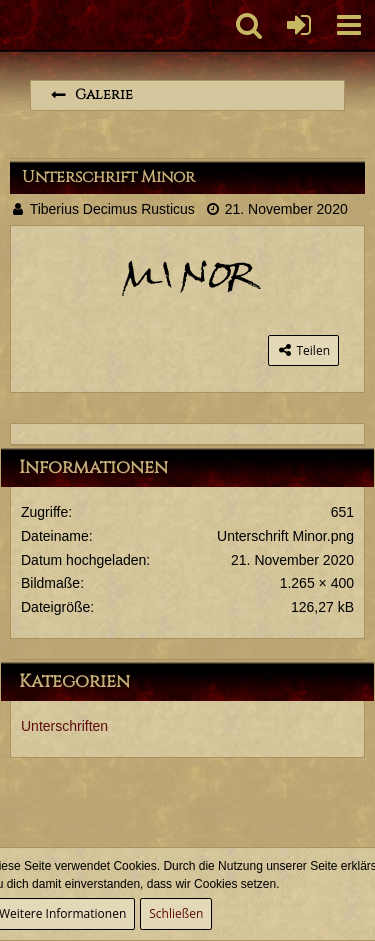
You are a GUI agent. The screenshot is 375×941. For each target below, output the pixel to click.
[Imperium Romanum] (10, 25)
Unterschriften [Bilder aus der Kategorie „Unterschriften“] (64, 726)
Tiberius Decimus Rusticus (112, 209)
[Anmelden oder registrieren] (299, 25)
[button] (349, 25)
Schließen (176, 913)
